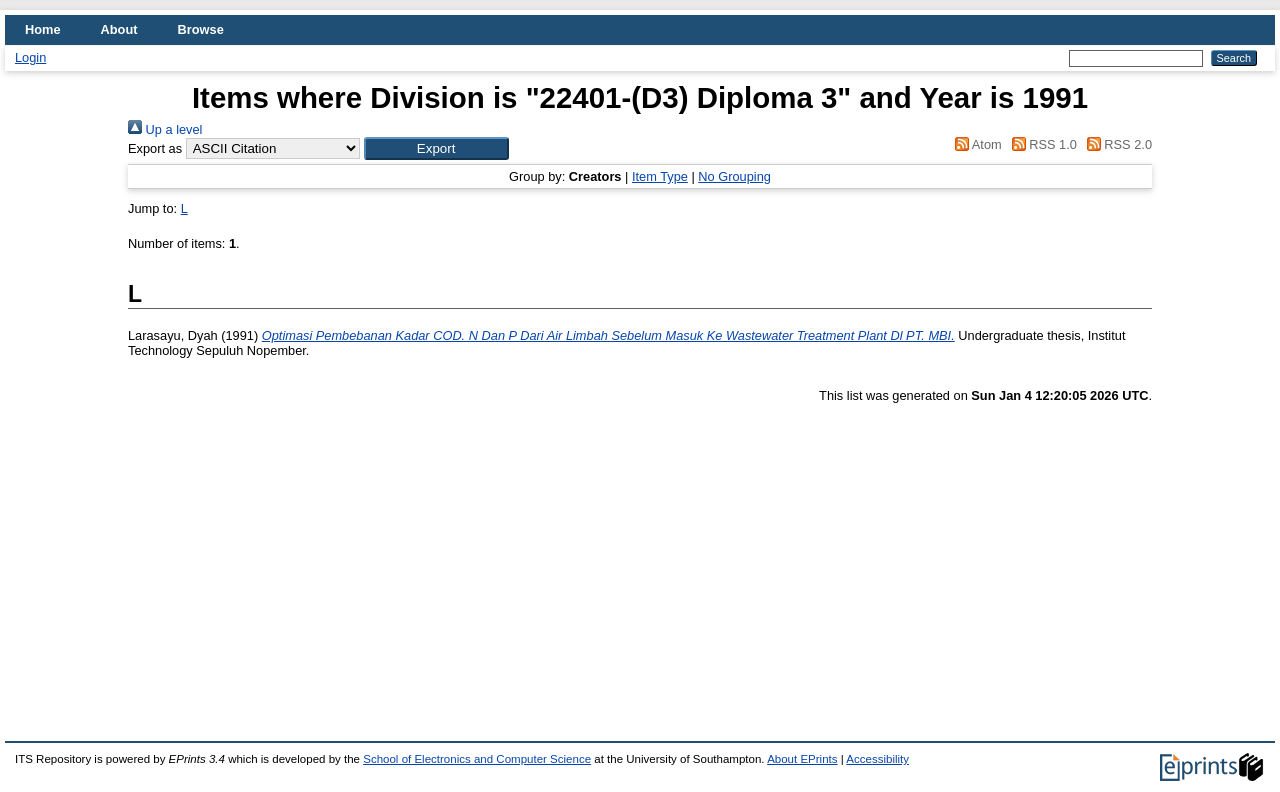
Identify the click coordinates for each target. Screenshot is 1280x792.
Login (30, 57)
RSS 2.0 (1116, 144)
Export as (155, 148)
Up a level (165, 129)
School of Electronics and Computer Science (477, 759)
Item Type (660, 176)
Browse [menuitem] (201, 29)
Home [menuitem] (43, 29)
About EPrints (802, 759)
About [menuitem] (119, 29)
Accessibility (877, 759)
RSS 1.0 (1041, 144)
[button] (436, 148)
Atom (975, 144)
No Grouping (734, 176)
